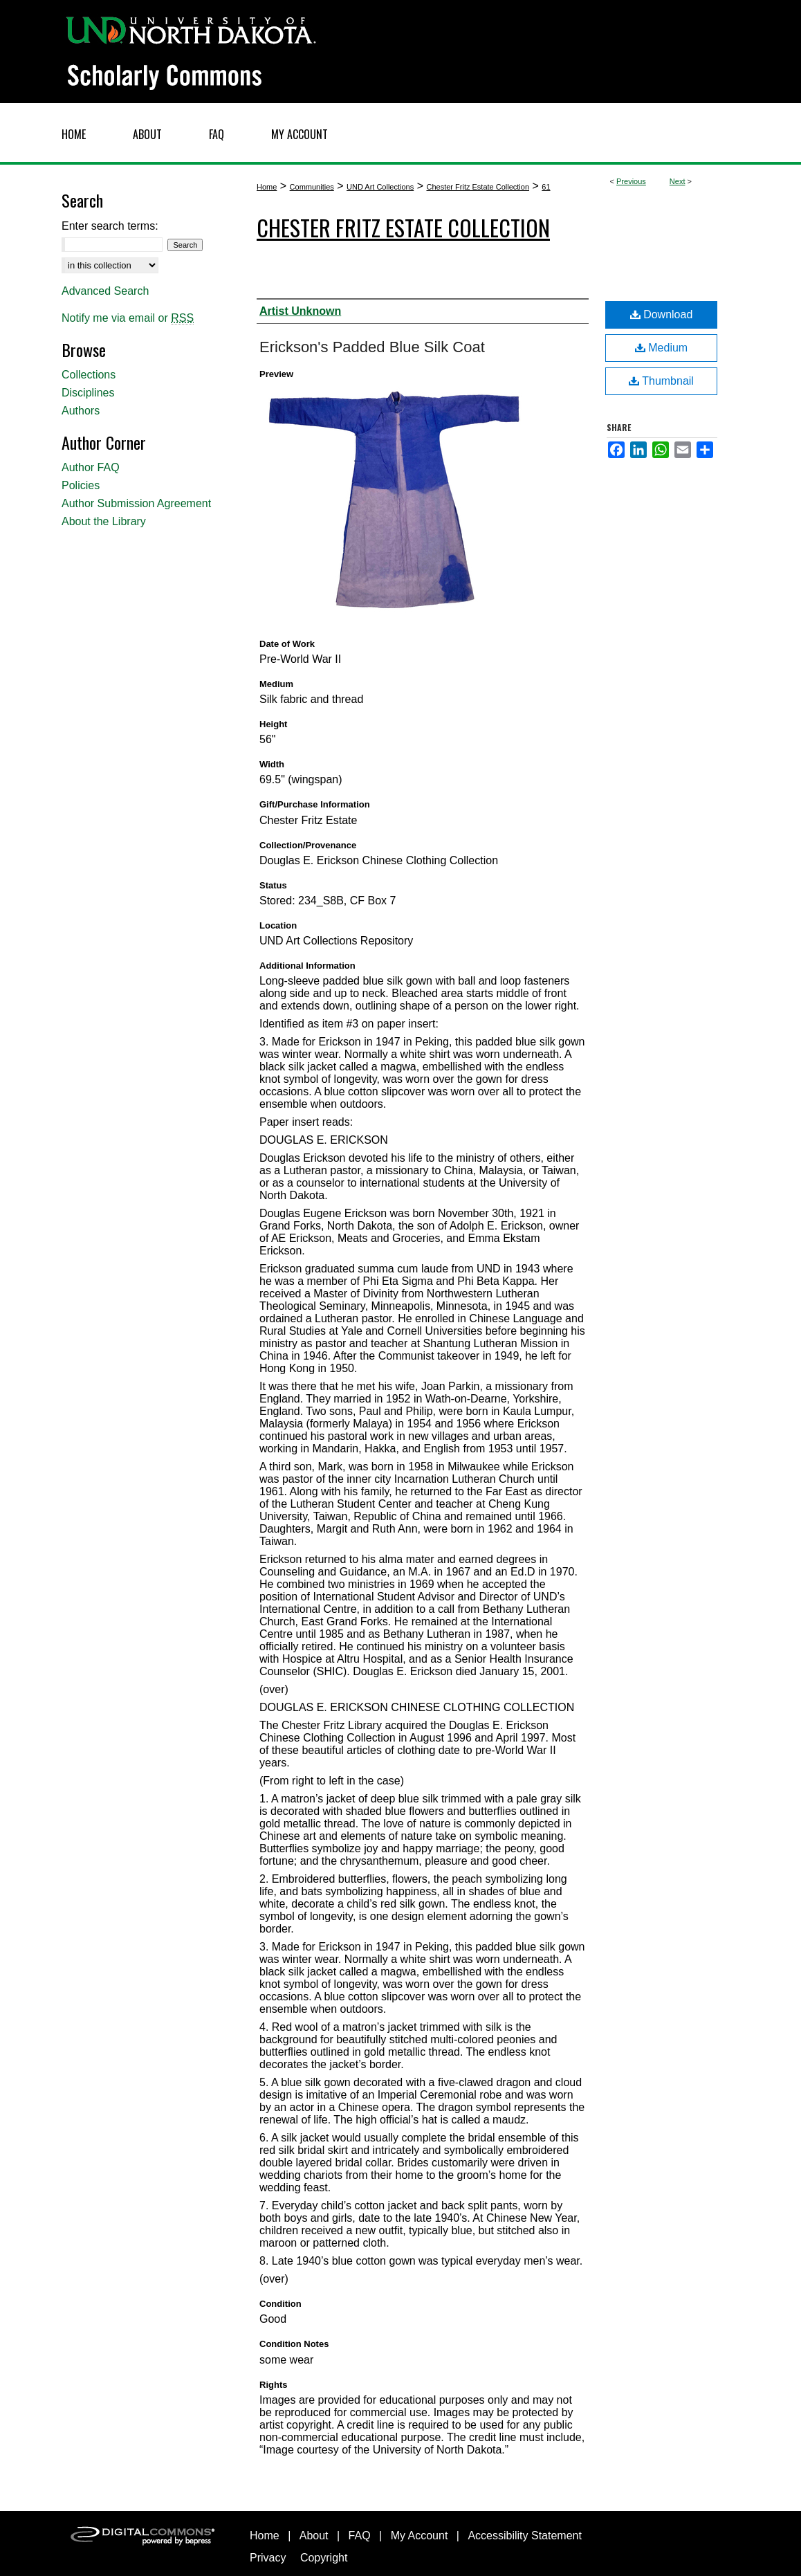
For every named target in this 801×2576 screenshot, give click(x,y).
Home (267, 187)
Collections (89, 375)
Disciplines (88, 393)
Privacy (268, 2558)
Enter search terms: (110, 226)
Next (677, 181)
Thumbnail (661, 381)
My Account (419, 2535)
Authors (81, 411)
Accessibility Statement (525, 2535)
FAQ (360, 2535)
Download (661, 314)
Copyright (323, 2558)
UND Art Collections (380, 187)
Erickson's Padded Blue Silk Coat (372, 347)
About (314, 2535)
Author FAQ (91, 467)
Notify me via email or (128, 318)
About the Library (104, 521)
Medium (661, 348)
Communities (312, 187)
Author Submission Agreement (136, 503)
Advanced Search (105, 291)
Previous (631, 181)
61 (546, 187)
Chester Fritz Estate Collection (477, 187)
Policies (81, 485)
